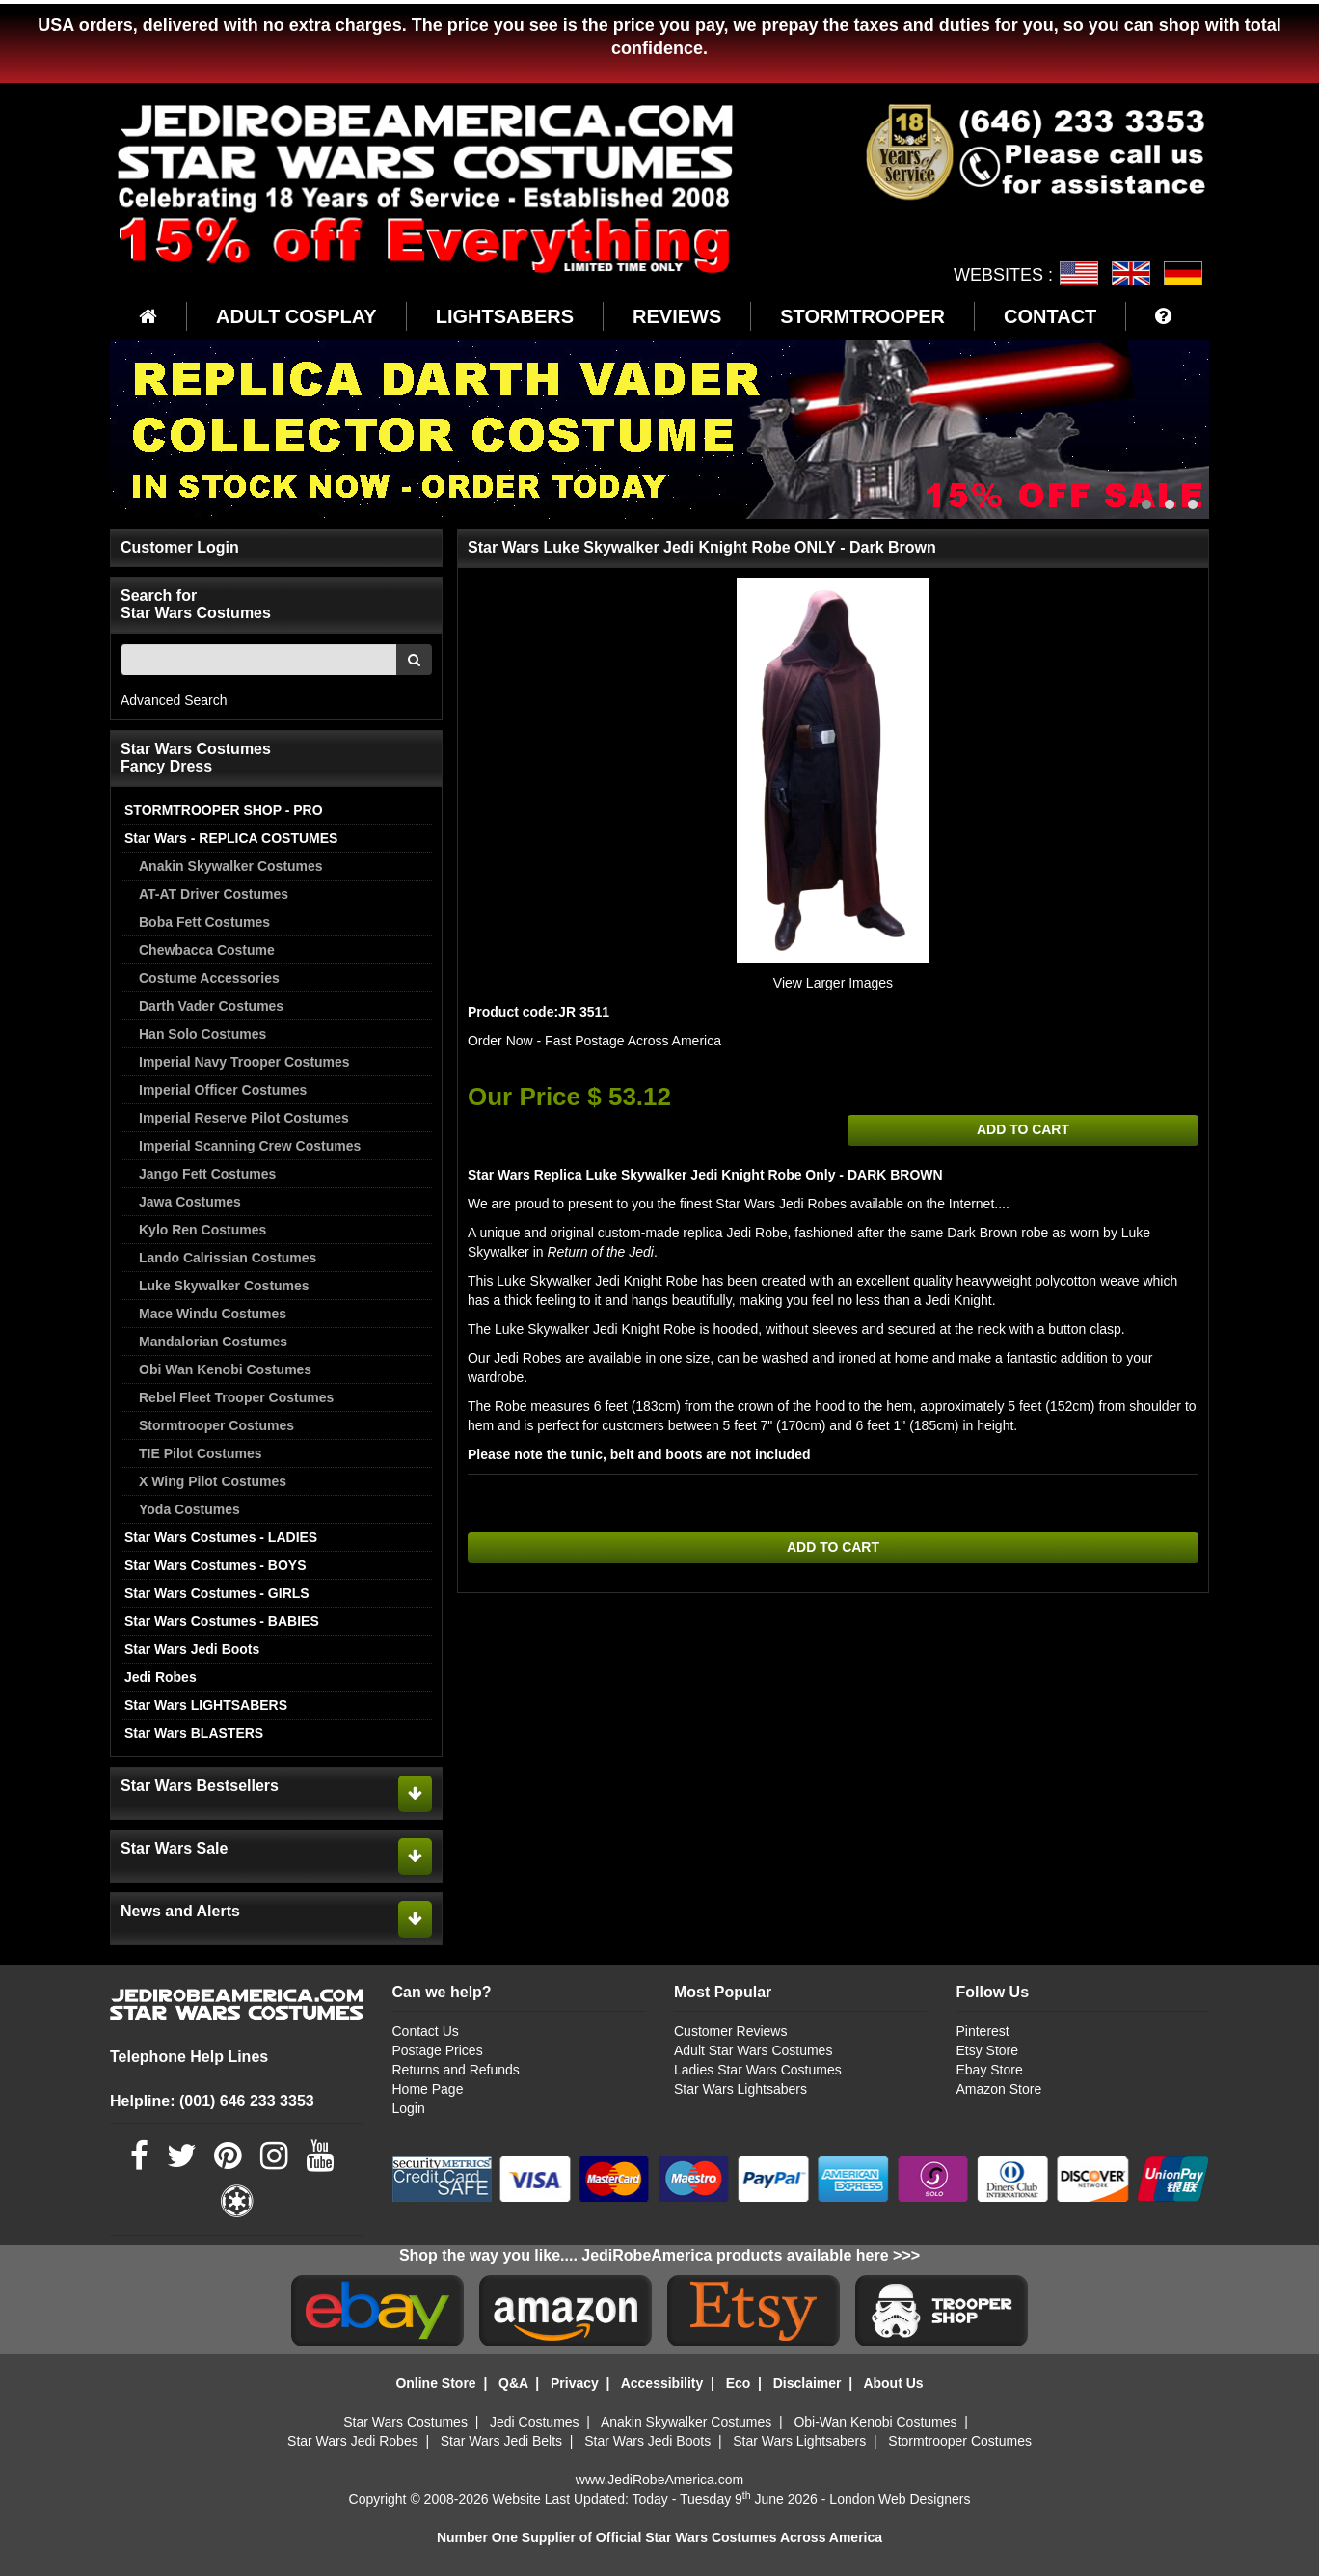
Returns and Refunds (456, 2069)
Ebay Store (989, 2069)
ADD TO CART (1023, 1130)
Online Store (435, 2383)
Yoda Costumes (189, 1509)
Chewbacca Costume (207, 950)
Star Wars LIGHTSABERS (205, 1705)
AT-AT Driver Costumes (213, 894)
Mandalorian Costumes (213, 1341)
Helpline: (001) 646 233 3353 (212, 2101)
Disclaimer (807, 2383)
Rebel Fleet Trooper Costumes (236, 1397)
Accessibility (662, 2383)
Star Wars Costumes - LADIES (220, 1537)
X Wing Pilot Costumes (212, 1481)
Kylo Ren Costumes (202, 1229)
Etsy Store (987, 2050)
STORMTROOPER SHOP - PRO (223, 810)
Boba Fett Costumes (204, 922)
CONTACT (1050, 316)
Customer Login (180, 547)
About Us (893, 2383)
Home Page (428, 2089)
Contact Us (425, 2031)
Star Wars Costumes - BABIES (221, 1621)
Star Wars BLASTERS (193, 1733)
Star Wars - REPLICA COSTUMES (230, 838)
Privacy (575, 2383)
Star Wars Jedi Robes (352, 2441)
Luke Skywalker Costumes (224, 1285)
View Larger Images (833, 982)
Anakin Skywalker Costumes (231, 866)
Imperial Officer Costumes (223, 1090)
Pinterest (982, 2031)
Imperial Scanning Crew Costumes (250, 1145)
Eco (738, 2383)
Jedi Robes (160, 1677)
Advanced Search (174, 700)
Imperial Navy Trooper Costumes (244, 1062)
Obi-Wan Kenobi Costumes (875, 2421)
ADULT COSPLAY (296, 316)
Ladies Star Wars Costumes (758, 2069)
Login (408, 2108)
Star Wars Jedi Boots (191, 1649)
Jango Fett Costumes (207, 1173)
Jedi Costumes (534, 2421)
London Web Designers (899, 2499)
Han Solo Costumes (202, 1034)
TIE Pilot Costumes (200, 1453)
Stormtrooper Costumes (216, 1425)
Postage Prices (437, 2050)
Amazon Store (998, 2089)
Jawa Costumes (190, 1201)
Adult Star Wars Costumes (753, 2050)
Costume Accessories (209, 978)
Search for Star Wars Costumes (196, 604)
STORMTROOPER (862, 316)
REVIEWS (677, 316)
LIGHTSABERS (505, 316)
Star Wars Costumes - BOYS (215, 1565)
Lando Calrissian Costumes (227, 1257)
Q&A (513, 2383)
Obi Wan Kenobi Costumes (225, 1369)
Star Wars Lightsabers (740, 2089)
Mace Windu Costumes (212, 1313)
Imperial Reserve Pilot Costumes (244, 1117)
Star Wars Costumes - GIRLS (217, 1593)
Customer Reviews (730, 2031)
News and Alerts (180, 1911)
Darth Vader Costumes (211, 1006)
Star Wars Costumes (405, 2421)
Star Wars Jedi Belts (501, 2441)
